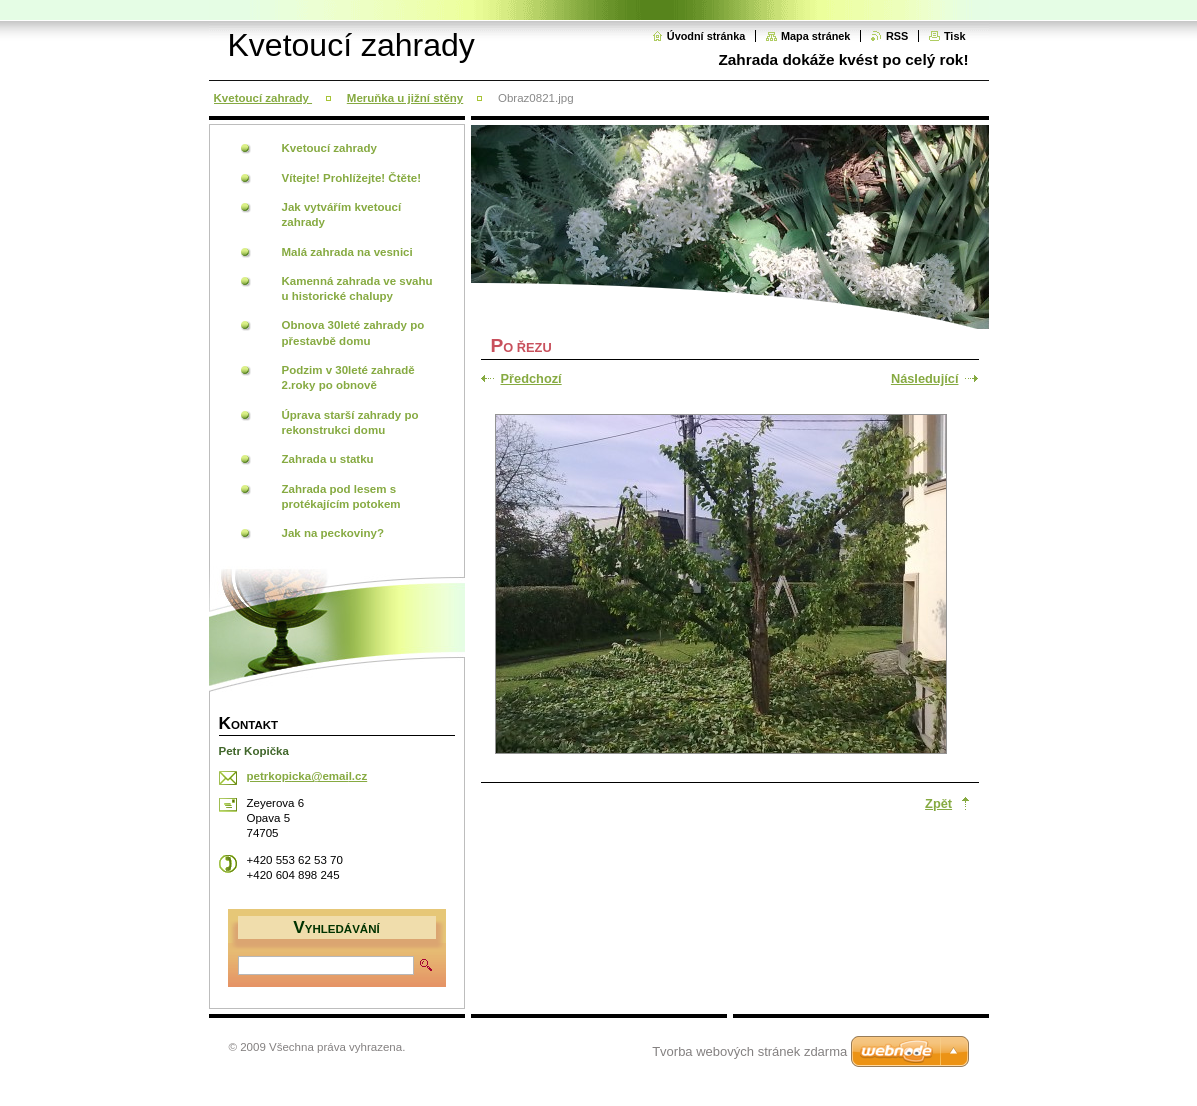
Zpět (938, 803)
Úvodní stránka (706, 36)
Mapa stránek (816, 36)
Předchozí (531, 378)
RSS (897, 36)
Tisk (955, 36)
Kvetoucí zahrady (263, 98)
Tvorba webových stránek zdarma (749, 1051)
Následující (925, 378)
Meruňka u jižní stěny (405, 98)
